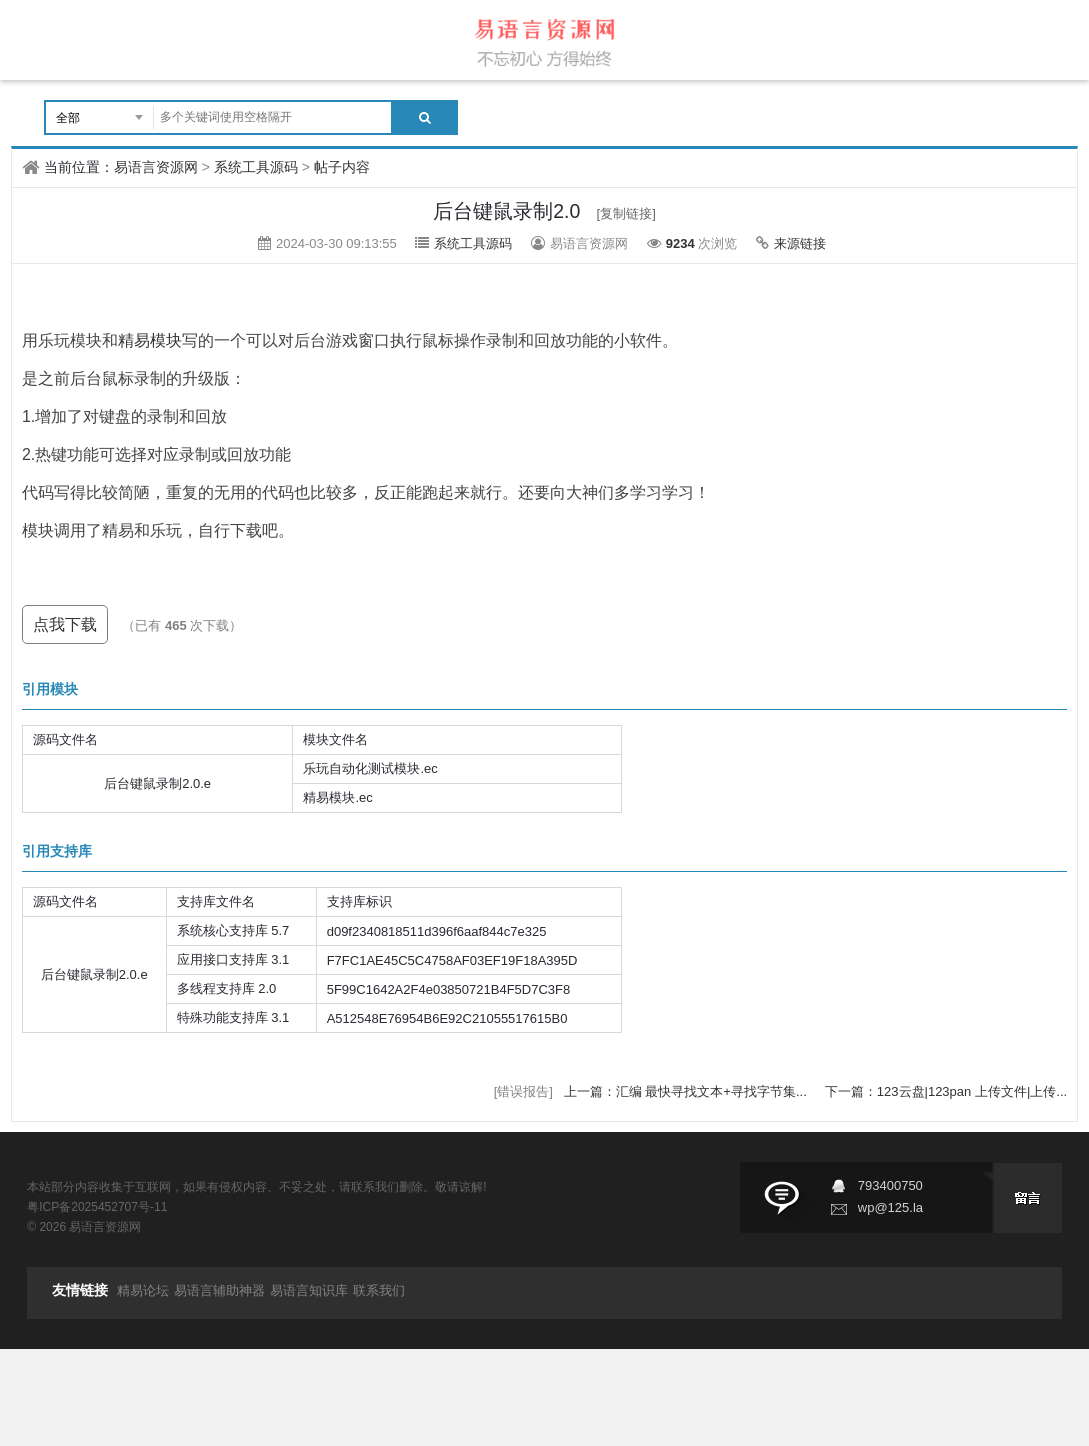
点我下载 (65, 624)
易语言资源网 (156, 167)
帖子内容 (342, 167)
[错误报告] (523, 1091)
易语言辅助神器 (219, 1290)
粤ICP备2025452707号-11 (97, 1207)
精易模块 (150, 340)
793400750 (890, 1185)
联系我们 (379, 1290)
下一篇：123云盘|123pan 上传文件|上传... (946, 1091)
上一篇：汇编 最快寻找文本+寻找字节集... (687, 1091)
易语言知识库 (309, 1290)
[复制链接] (626, 213)
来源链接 (800, 243)
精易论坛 (143, 1290)
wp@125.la (890, 1207)
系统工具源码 (256, 167)
